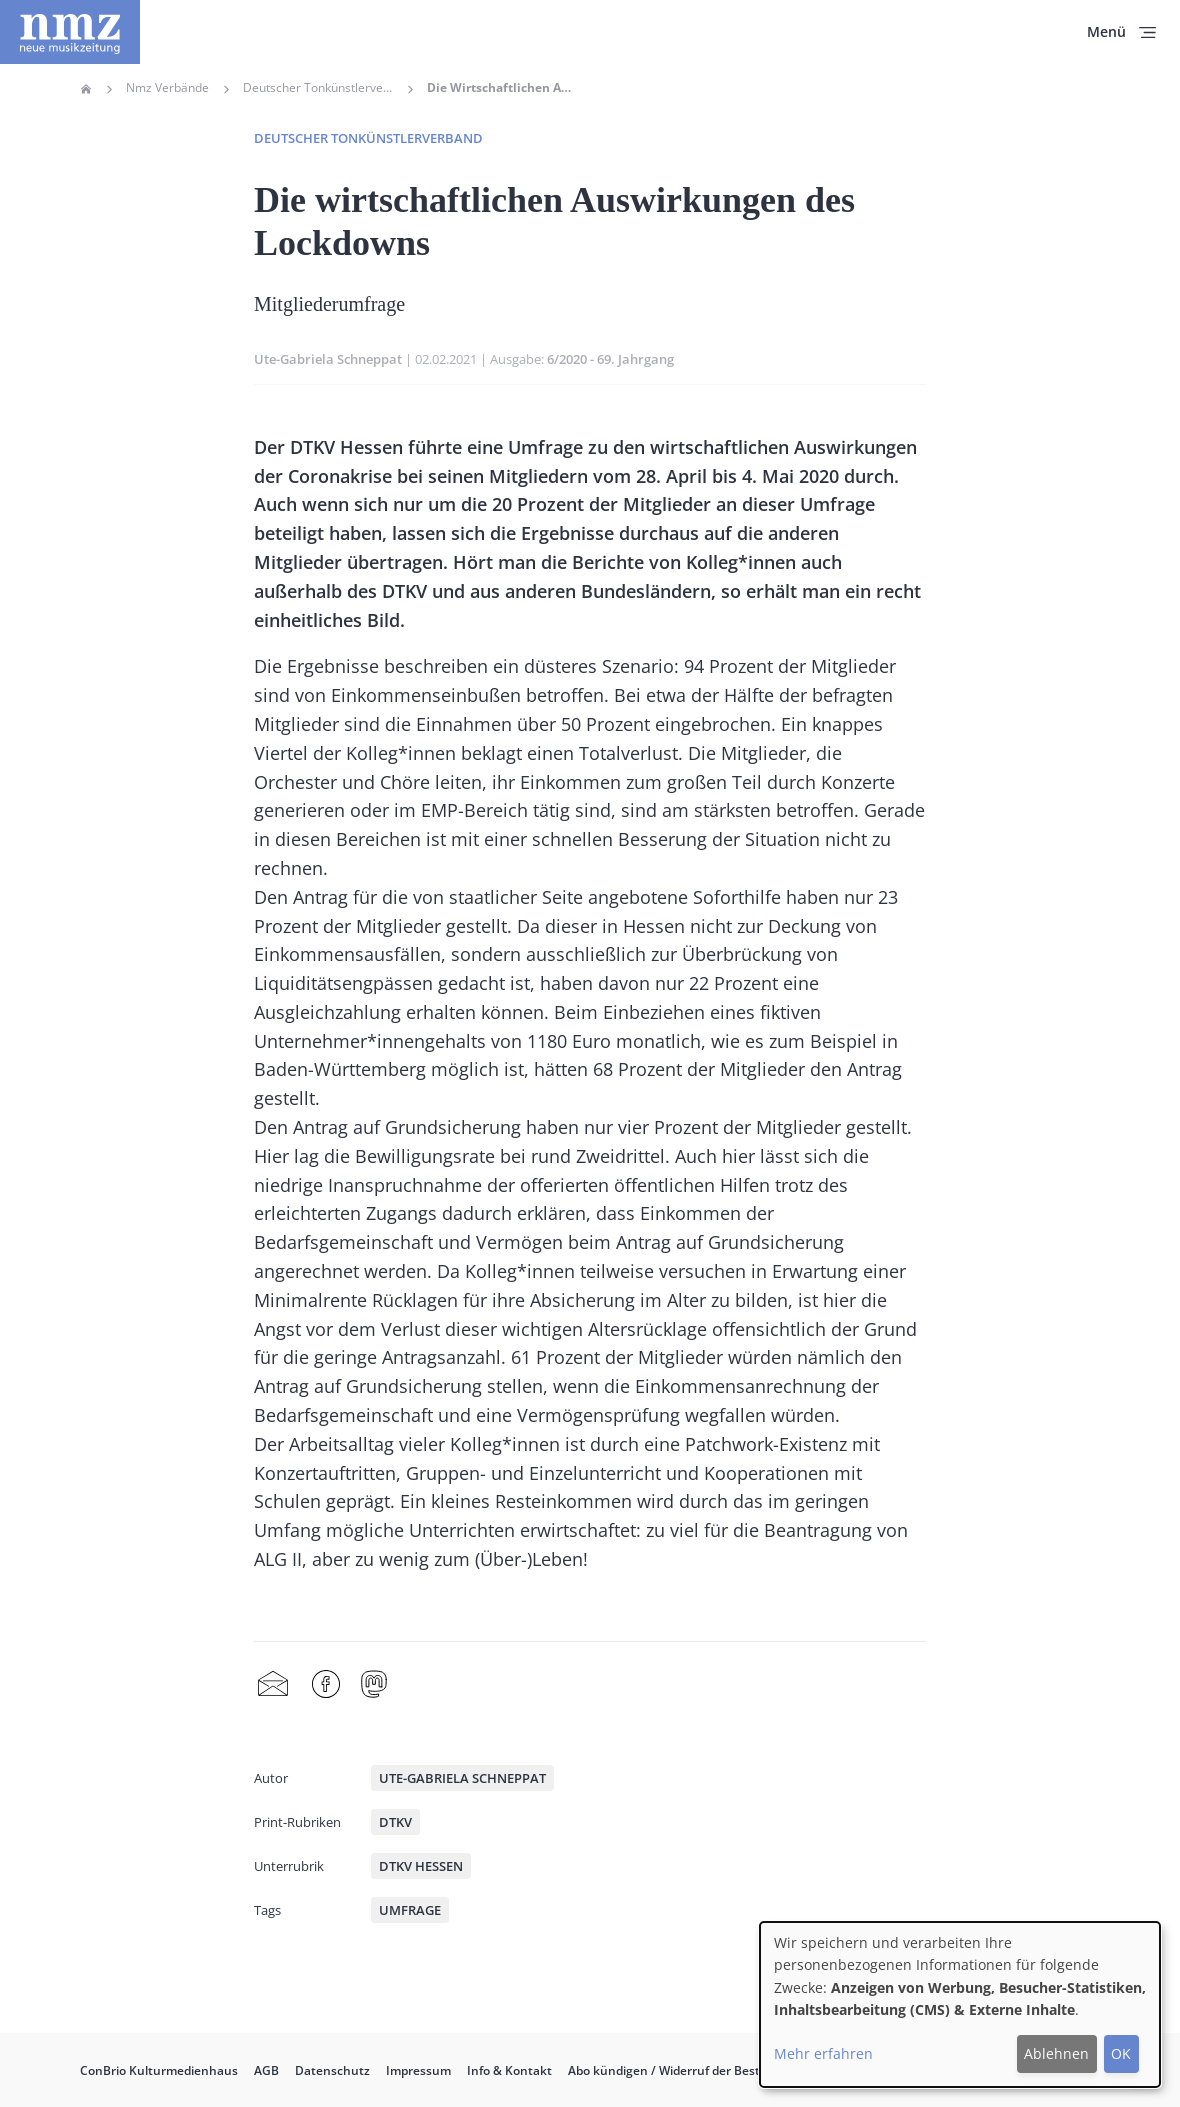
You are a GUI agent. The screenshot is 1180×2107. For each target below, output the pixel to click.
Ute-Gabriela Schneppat (328, 359)
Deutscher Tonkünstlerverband (318, 88)
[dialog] (960, 2004)
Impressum (418, 2070)
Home (86, 89)
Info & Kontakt (509, 2070)
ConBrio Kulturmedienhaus (159, 2070)
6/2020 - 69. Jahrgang (610, 359)
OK (1121, 2053)
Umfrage (410, 1910)
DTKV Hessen (421, 1866)
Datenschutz (332, 2070)
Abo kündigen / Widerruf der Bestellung (682, 2070)
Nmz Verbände (167, 88)
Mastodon (374, 1685)
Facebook (326, 1685)
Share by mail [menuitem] (273, 1685)
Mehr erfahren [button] (823, 2053)
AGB (266, 2070)
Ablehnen (1056, 2053)
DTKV (395, 1822)
